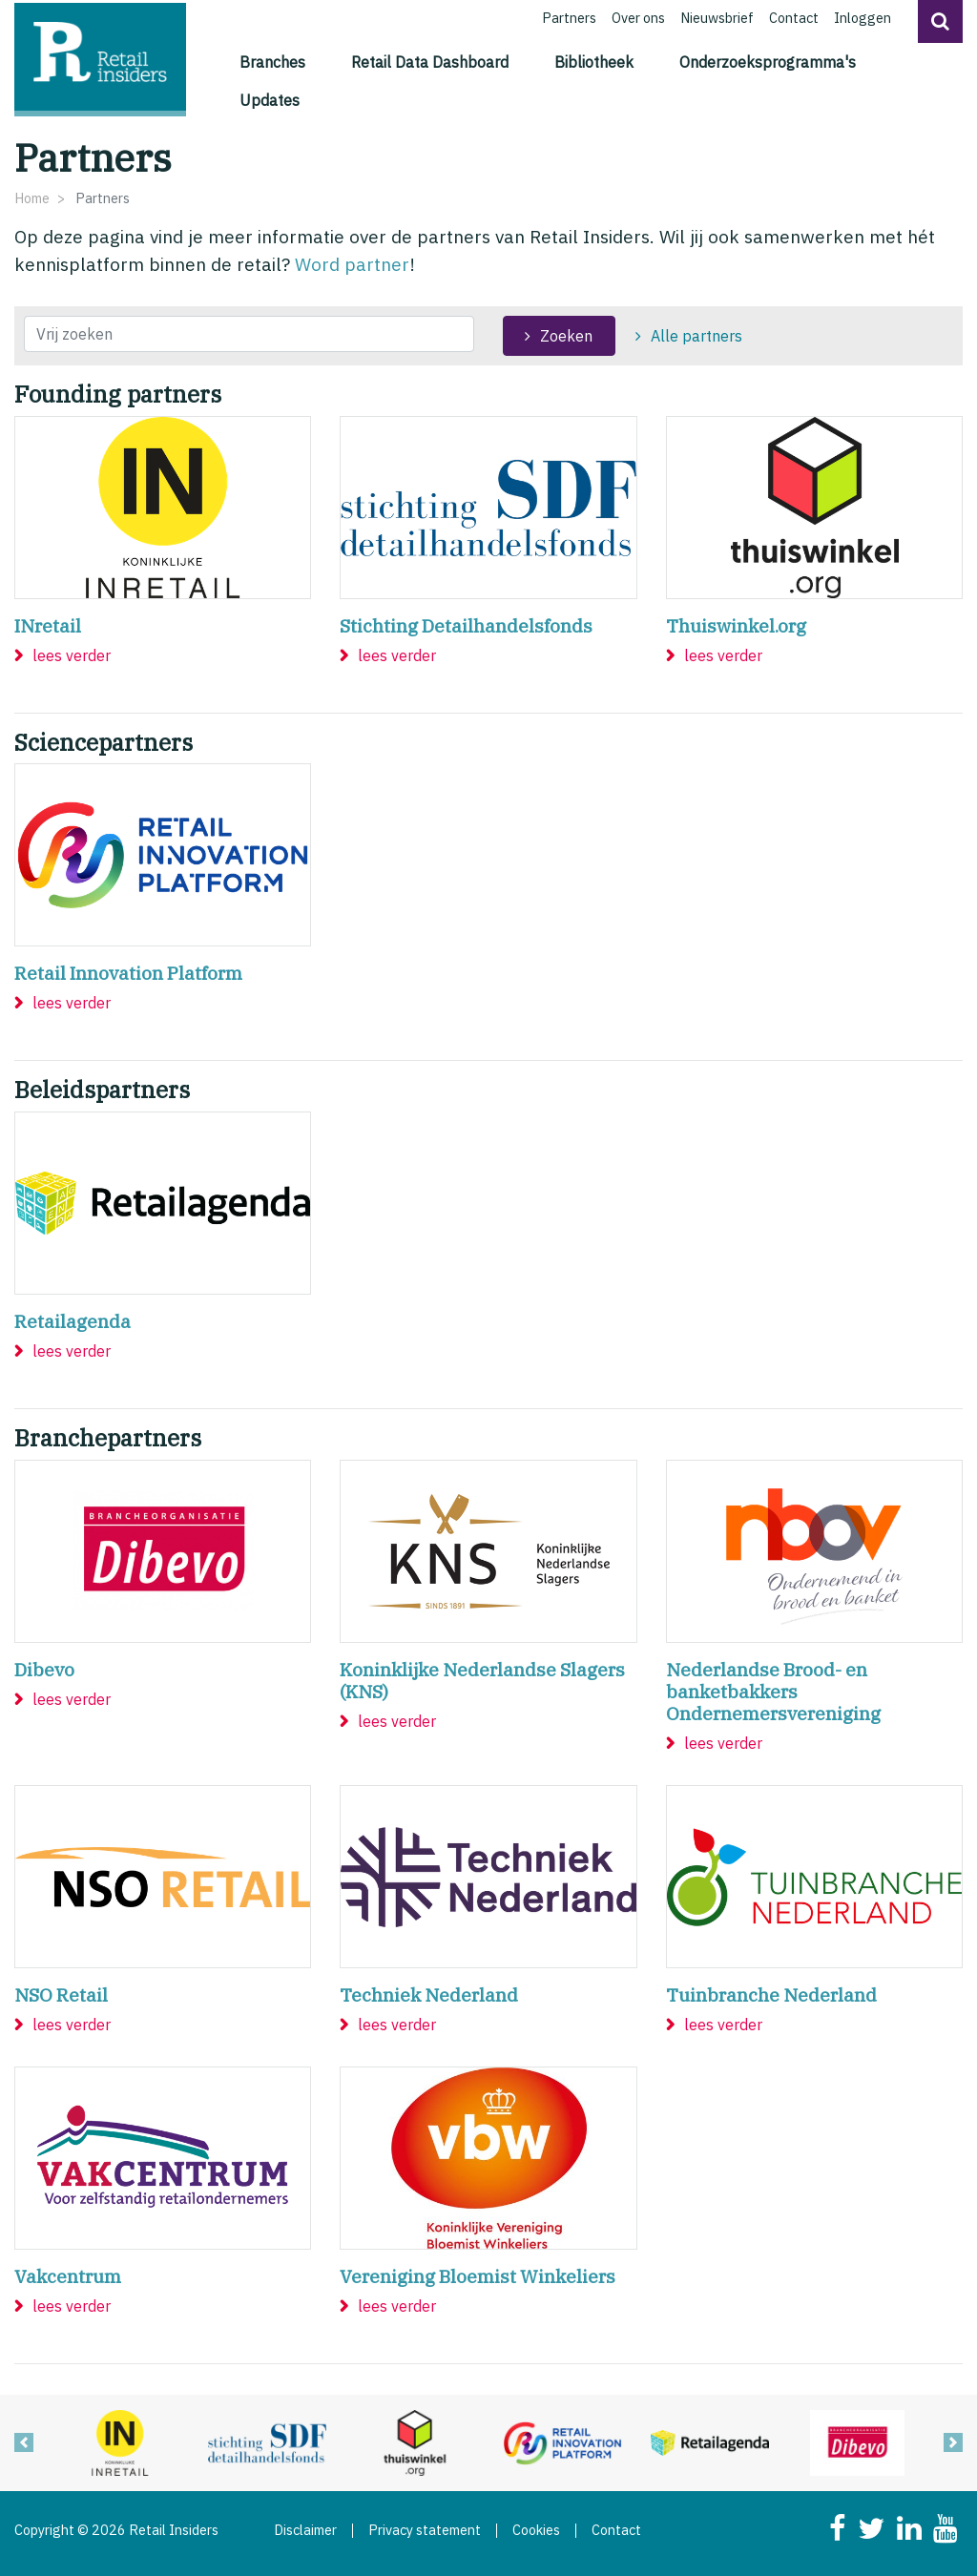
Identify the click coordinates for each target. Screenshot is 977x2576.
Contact (794, 18)
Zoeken (566, 335)
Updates (269, 100)
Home (32, 198)
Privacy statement (424, 2530)
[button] (940, 21)
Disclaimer (305, 2530)
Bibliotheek (594, 62)
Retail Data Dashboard (430, 62)
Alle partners (696, 335)
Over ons (638, 18)
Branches (272, 62)
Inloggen (862, 18)
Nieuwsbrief (717, 18)
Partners (569, 18)
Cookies (536, 2530)
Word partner (352, 264)
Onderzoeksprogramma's (767, 62)
